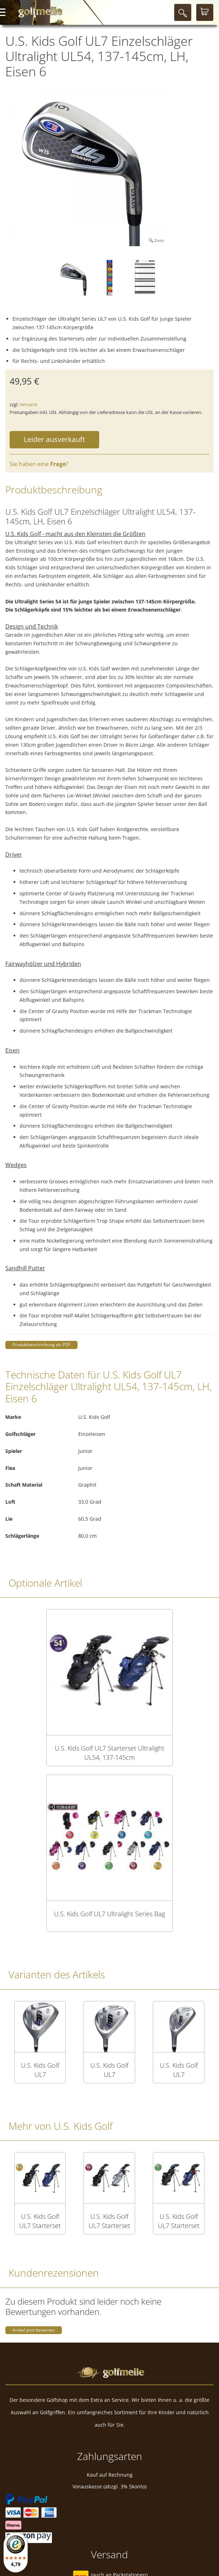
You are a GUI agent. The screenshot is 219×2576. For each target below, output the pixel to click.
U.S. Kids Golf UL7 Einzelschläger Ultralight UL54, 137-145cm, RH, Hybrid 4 (178, 2070)
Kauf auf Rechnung (110, 2474)
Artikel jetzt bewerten (33, 2330)
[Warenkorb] (205, 12)
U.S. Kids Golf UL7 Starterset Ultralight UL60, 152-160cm (109, 2221)
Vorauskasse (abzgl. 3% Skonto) (109, 2486)
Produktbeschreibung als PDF (41, 1345)
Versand (28, 404)
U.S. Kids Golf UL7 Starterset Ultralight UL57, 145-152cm (178, 2221)
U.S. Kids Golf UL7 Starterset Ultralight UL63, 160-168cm (40, 2221)
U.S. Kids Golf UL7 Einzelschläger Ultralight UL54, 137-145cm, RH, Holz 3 (109, 2070)
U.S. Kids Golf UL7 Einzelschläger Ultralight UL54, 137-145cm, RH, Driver (40, 2070)
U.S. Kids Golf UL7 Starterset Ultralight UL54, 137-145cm (109, 1753)
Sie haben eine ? (39, 464)
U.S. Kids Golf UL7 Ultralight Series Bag (109, 1913)
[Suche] (183, 12)
